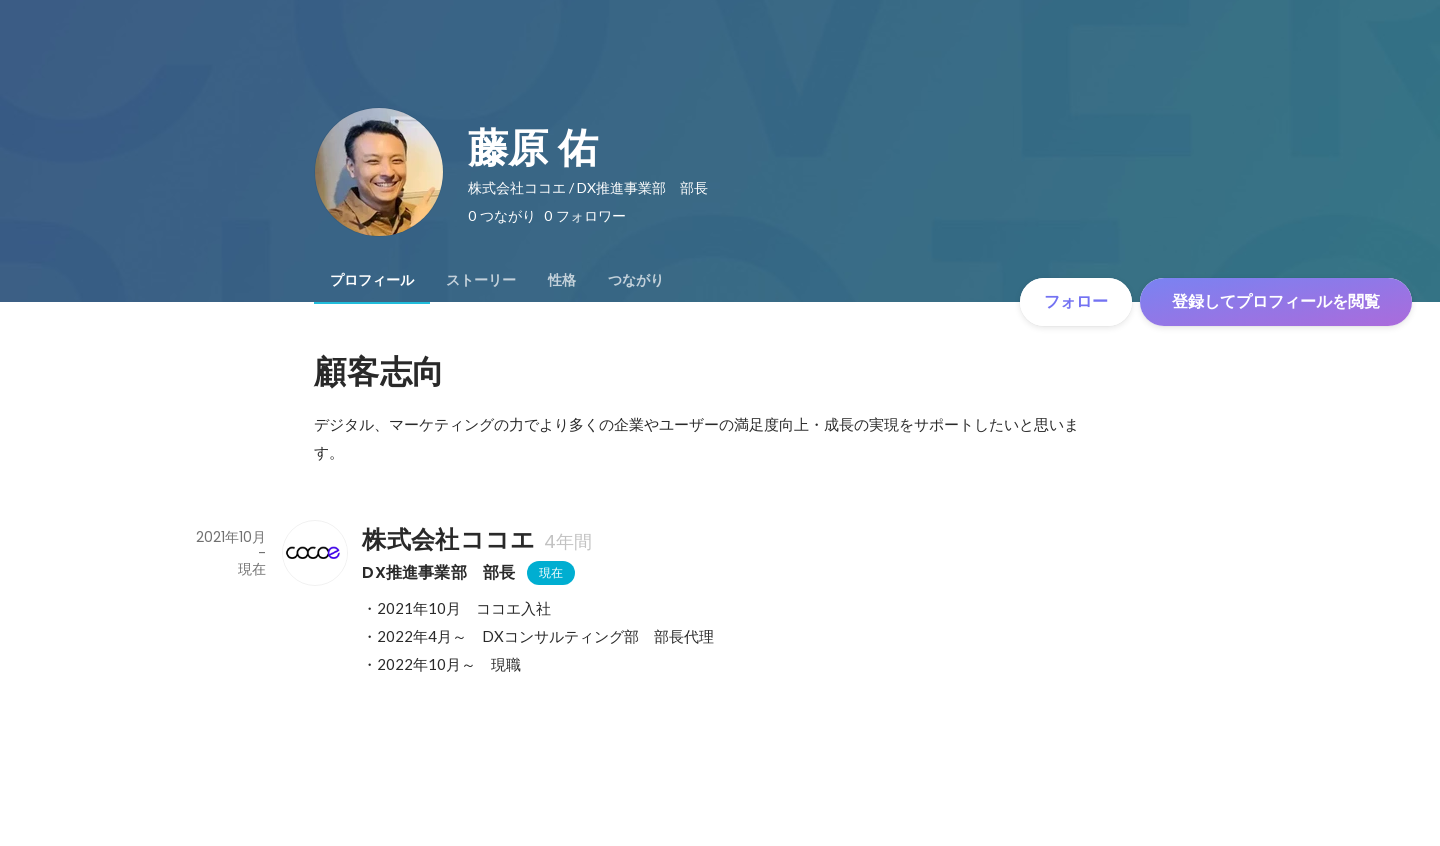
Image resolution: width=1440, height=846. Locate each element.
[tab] (372, 280)
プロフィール (372, 280)
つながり (636, 280)
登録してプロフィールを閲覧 (1276, 301)
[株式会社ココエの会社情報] (314, 553)
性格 (562, 280)
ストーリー (481, 280)
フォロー (1076, 301)
